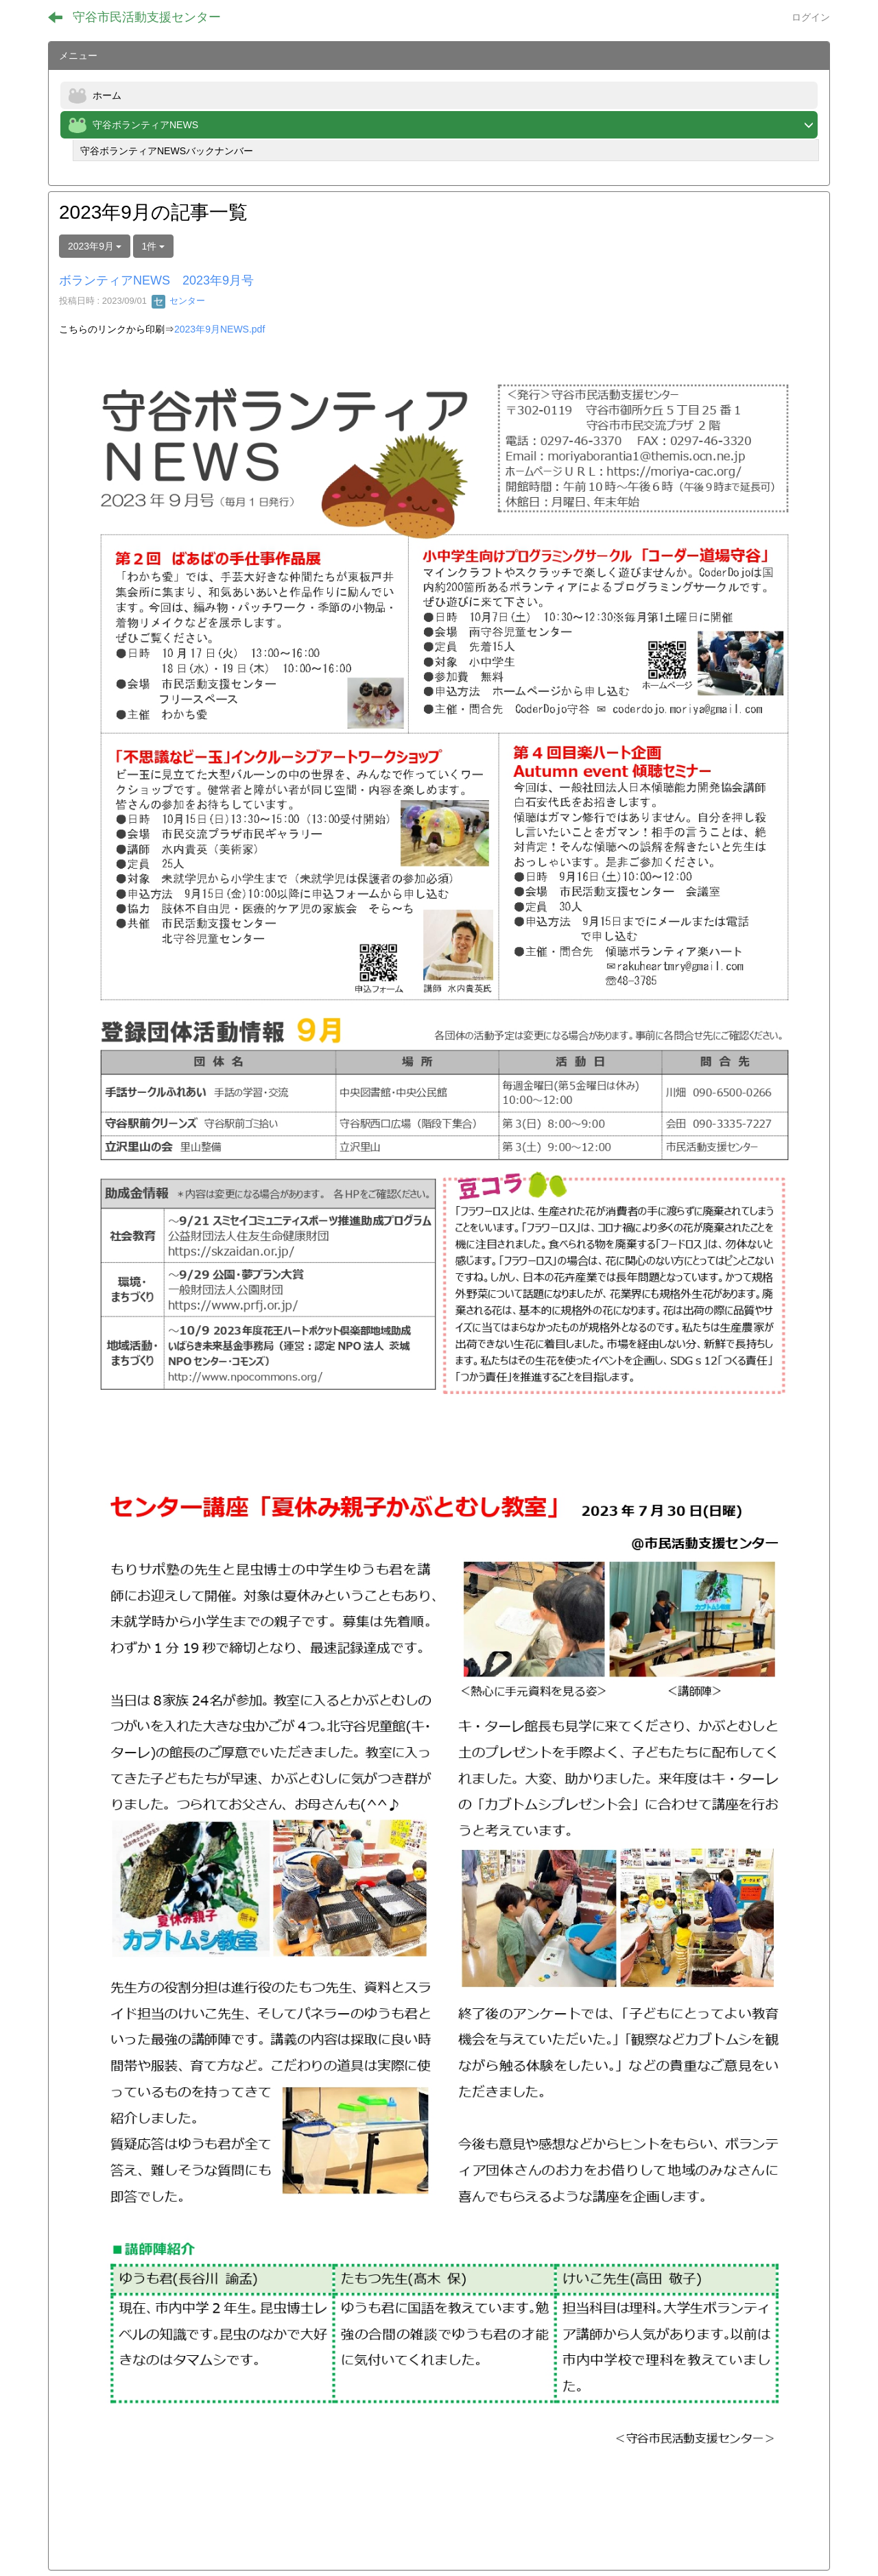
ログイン (811, 17)
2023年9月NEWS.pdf (219, 329)
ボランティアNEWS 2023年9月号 (156, 280)
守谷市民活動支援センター (147, 17)
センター (178, 301)
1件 (153, 246)
